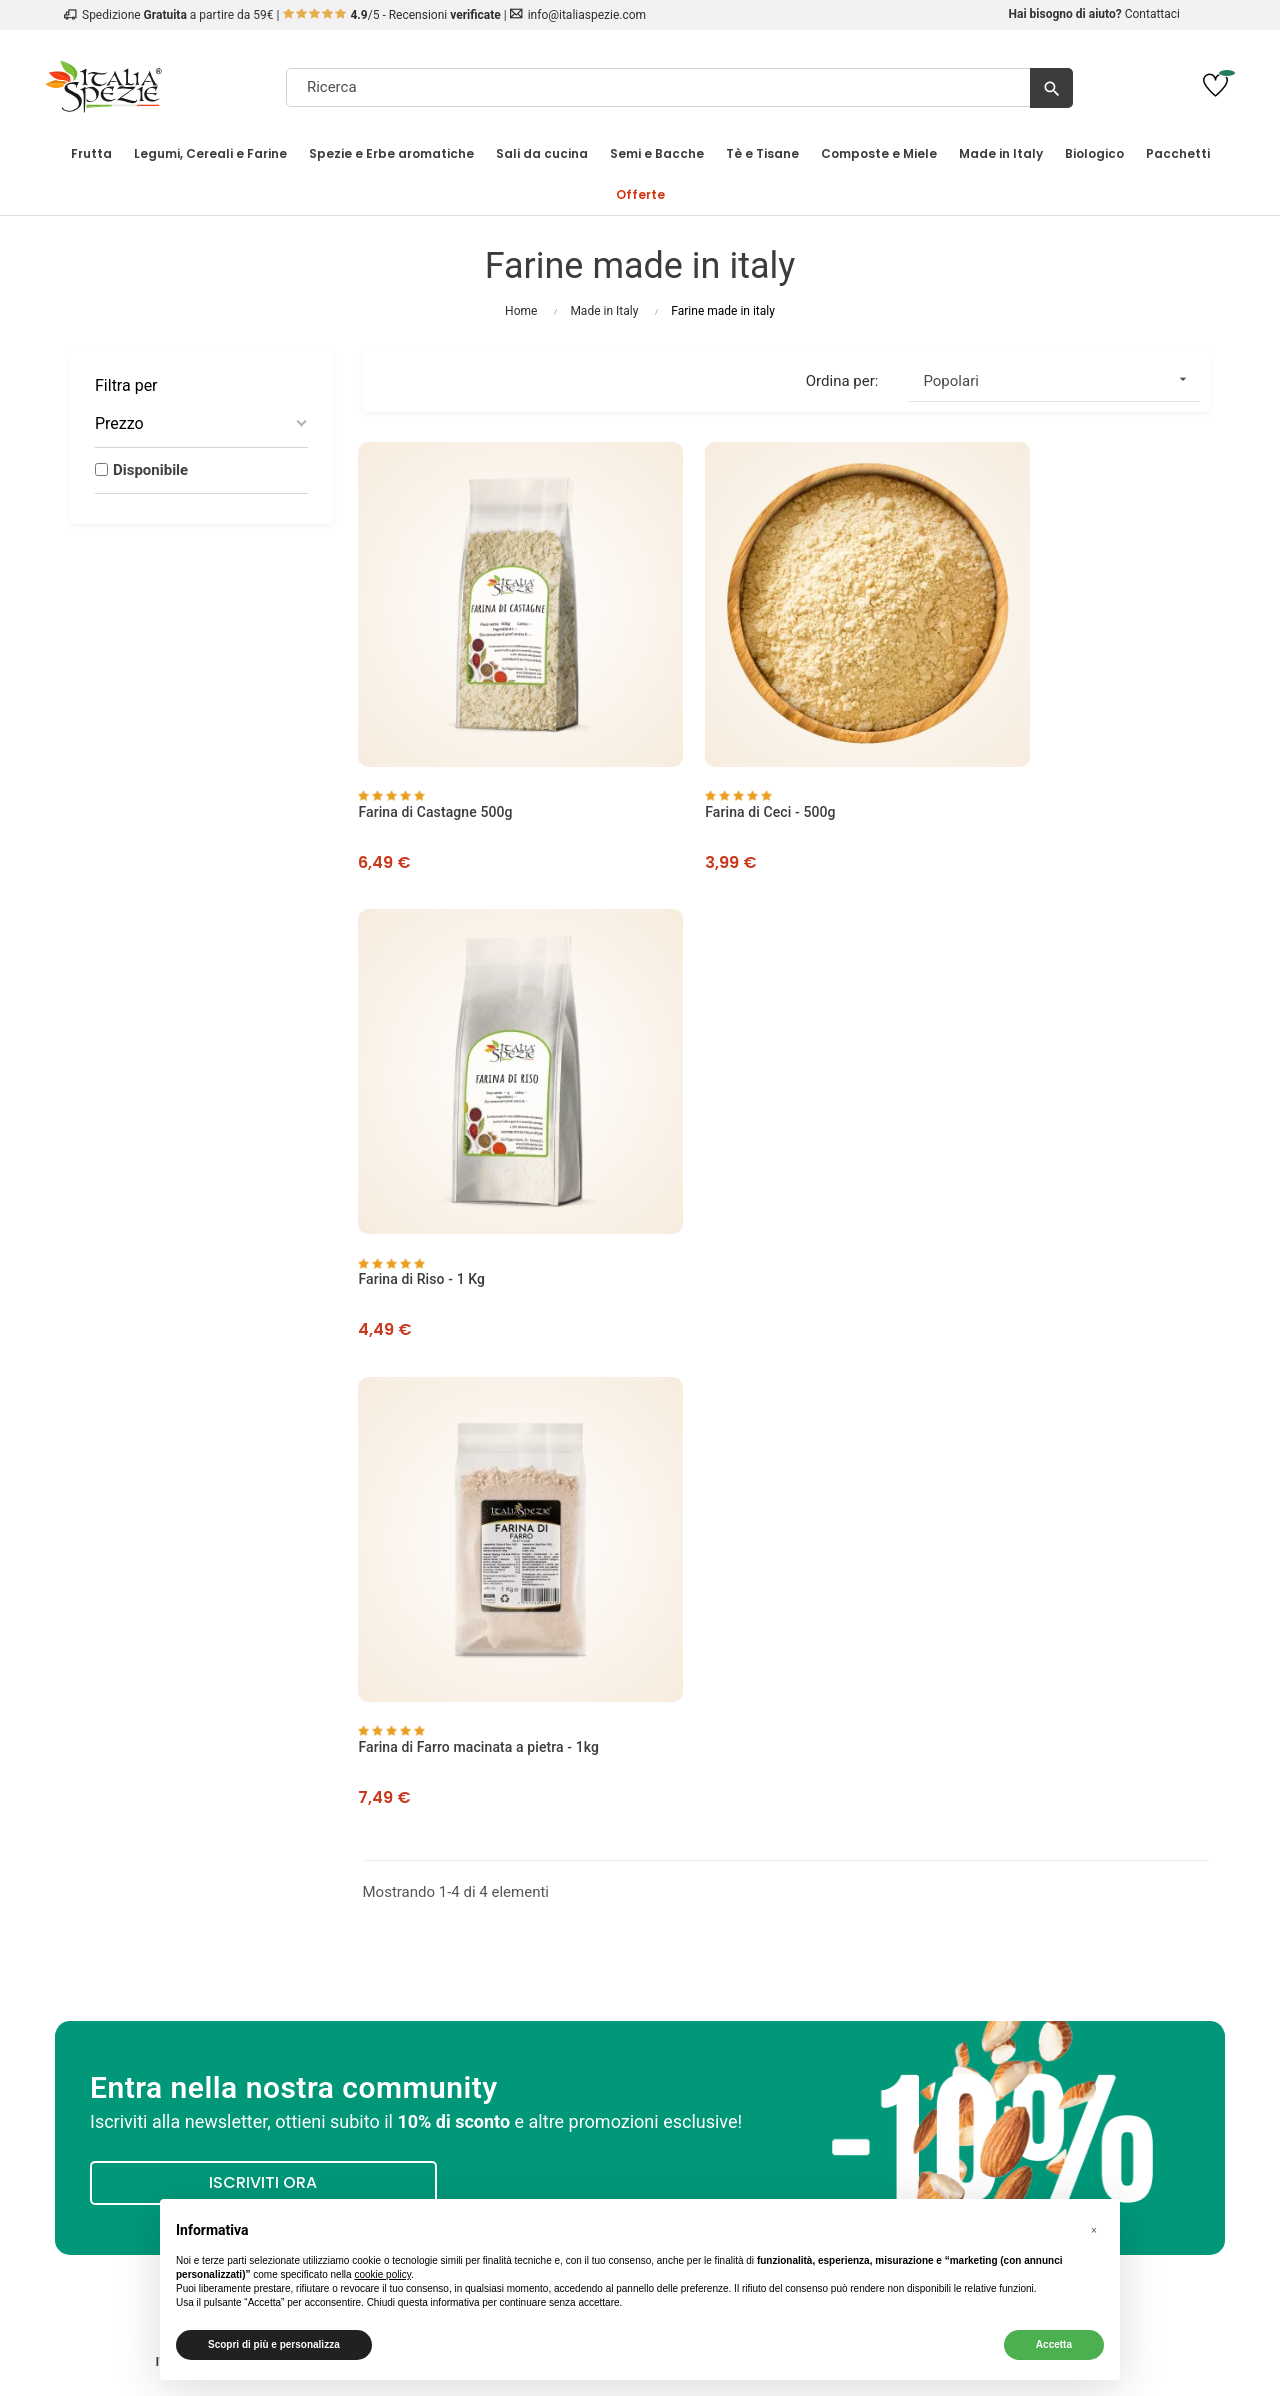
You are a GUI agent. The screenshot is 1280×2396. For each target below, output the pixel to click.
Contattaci (1152, 14)
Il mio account (786, 1802)
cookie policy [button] (382, 2274)
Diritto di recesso (493, 1898)
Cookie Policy (201, 1874)
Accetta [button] (1054, 2344)
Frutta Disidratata (1079, 1802)
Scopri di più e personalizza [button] (274, 2344)
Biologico (1079, 1850)
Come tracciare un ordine (201, 1898)
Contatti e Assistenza (201, 1922)
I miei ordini (786, 1826)
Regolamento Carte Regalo (494, 1922)
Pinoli (1078, 1874)
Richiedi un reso (786, 1898)
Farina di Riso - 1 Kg (1010, 749)
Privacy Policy (201, 1850)
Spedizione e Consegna (493, 1802)
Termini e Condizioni (493, 1850)
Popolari (1061, 379)
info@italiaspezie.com (587, 15)
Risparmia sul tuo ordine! (1079, 1898)
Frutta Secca (1079, 1826)
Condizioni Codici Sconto (493, 1874)
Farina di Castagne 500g (440, 749)
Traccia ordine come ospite (786, 1874)
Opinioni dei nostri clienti (201, 1826)
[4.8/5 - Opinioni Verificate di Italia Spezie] (1079, 2122)
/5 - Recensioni (392, 15)
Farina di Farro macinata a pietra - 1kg (483, 1151)
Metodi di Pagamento (493, 1826)
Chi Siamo (201, 1802)
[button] (1094, 2231)
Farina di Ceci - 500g (720, 749)
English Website (786, 1922)
